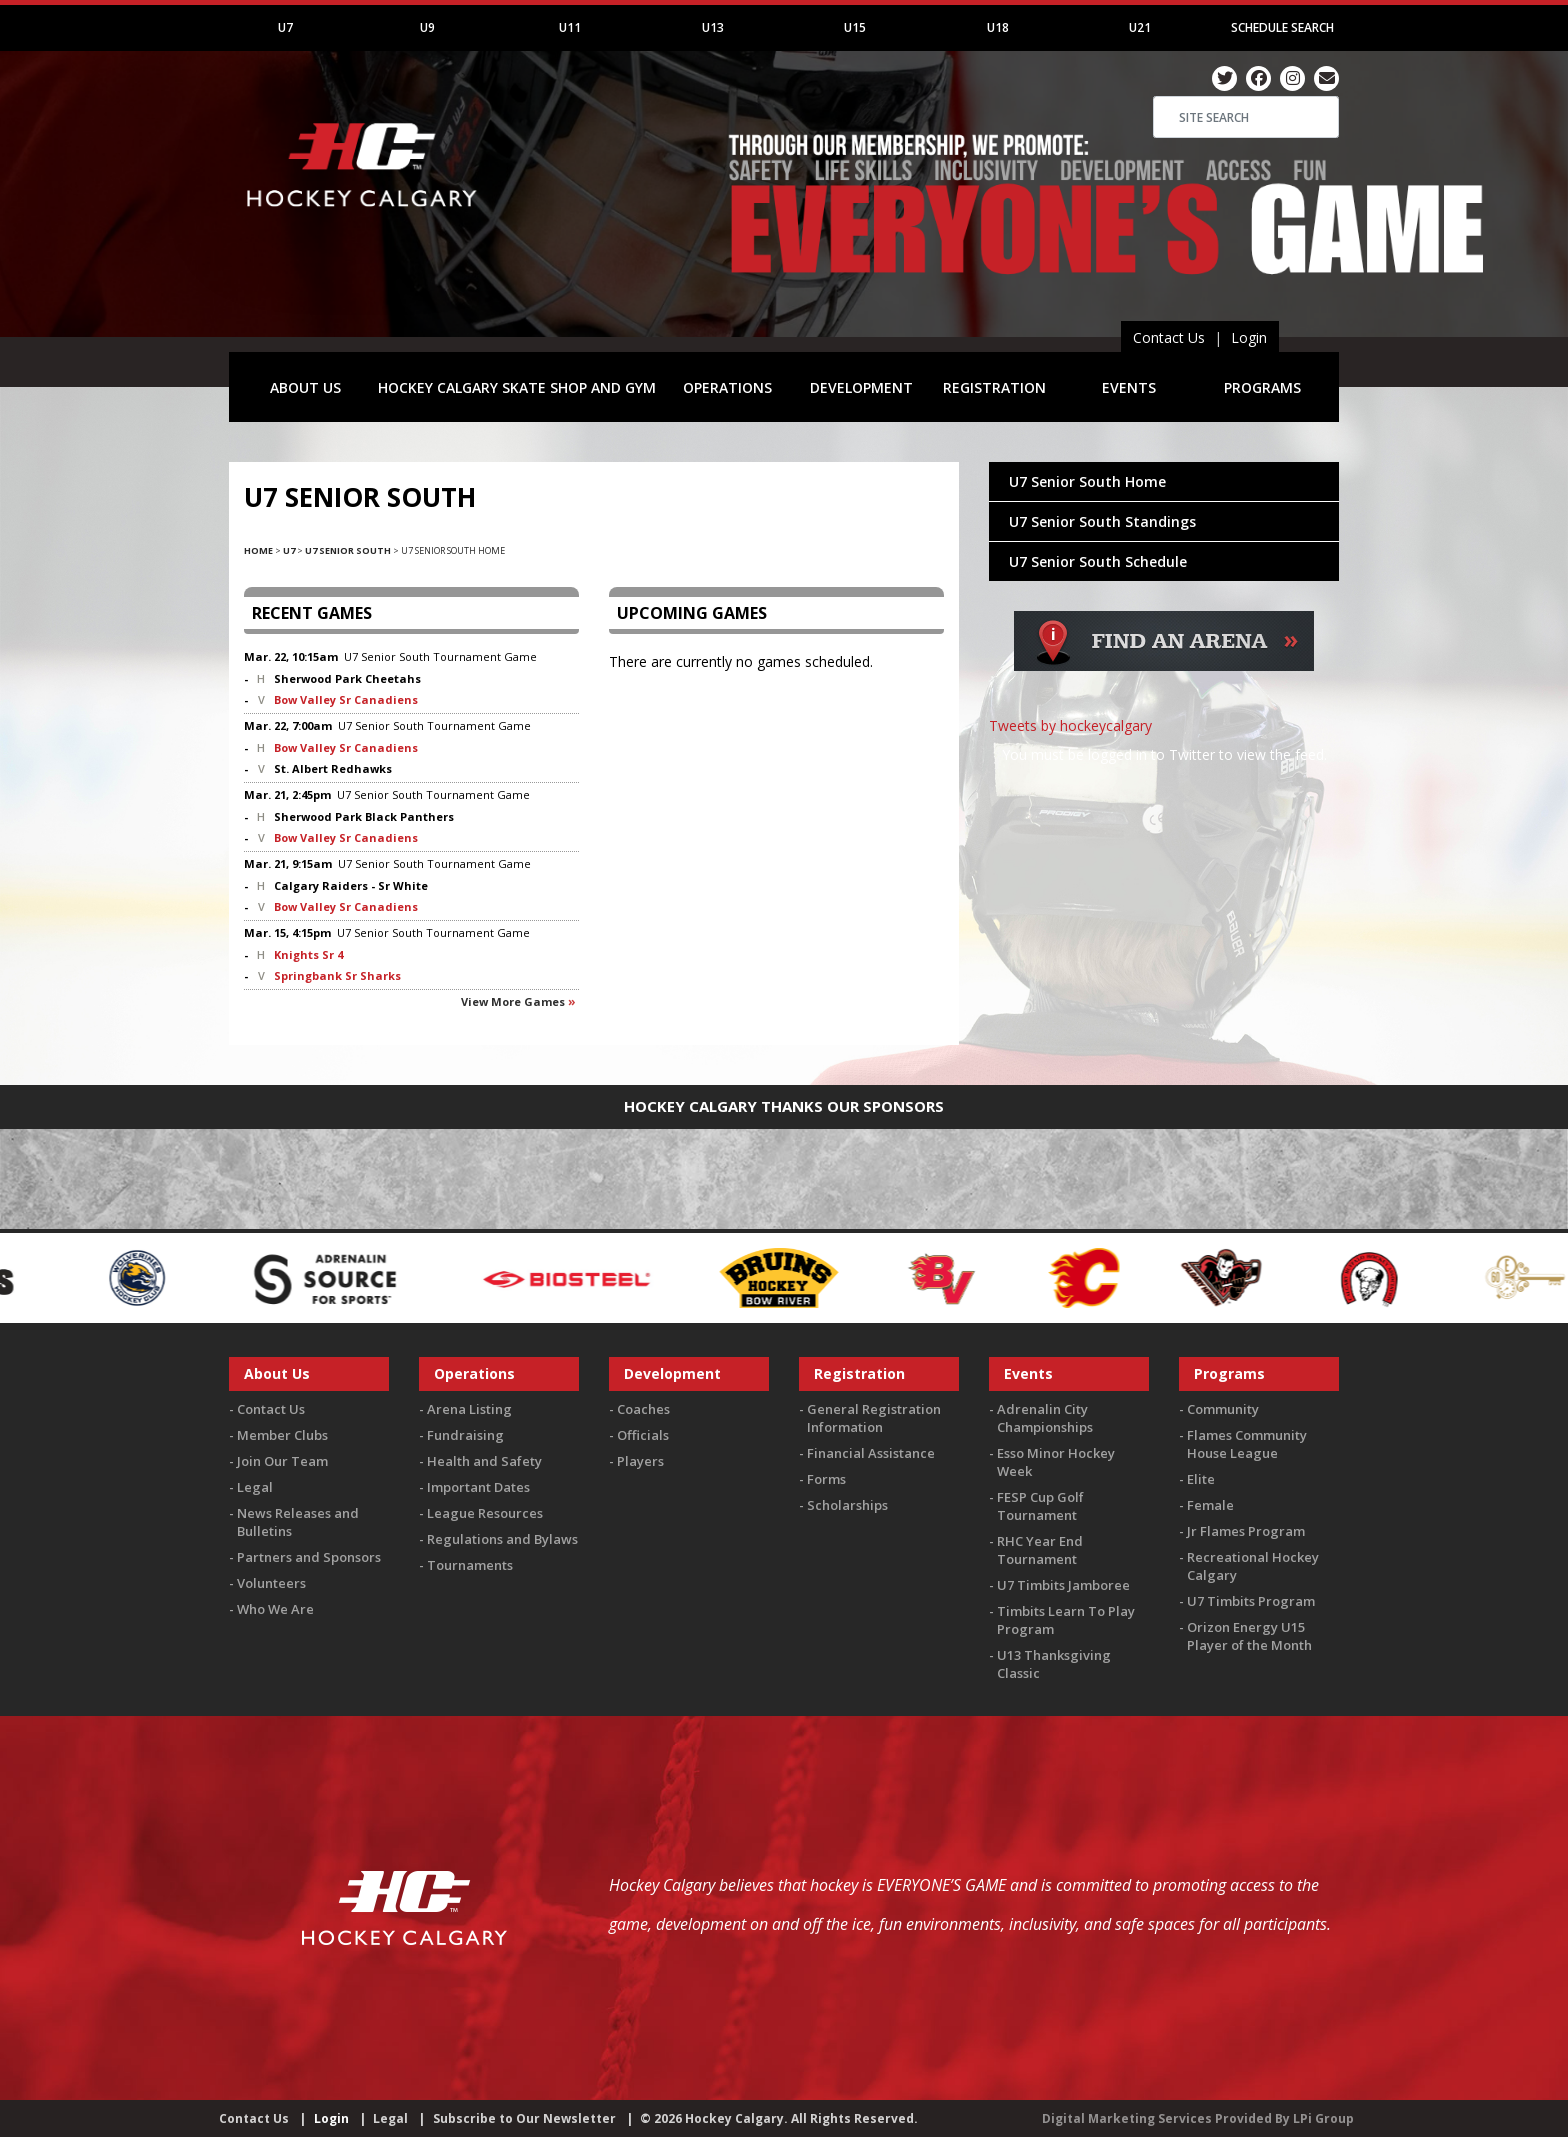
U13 (713, 27)
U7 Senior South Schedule (1098, 561)
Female (1210, 1505)
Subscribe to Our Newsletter (524, 2118)
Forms (826, 1479)
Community (1223, 1409)
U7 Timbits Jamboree (1063, 1585)
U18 (998, 27)
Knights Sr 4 (308, 954)
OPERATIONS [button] (727, 387)
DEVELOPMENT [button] (861, 387)
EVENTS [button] (1129, 387)
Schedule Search (1282, 27)
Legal (255, 1487)
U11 (570, 27)
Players (640, 1461)
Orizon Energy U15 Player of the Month (1249, 1636)
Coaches (643, 1409)
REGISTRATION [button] (994, 387)
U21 (1140, 27)
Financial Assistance (871, 1453)
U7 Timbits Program (1251, 1601)
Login (1249, 337)
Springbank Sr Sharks (337, 975)
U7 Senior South (348, 550)
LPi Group (1323, 2118)
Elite (1201, 1479)
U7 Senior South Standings (1102, 521)
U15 (855, 27)
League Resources (485, 1513)
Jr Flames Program (1246, 1531)
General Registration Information (874, 1418)
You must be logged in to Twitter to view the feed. (1164, 754)
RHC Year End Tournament (1040, 1550)
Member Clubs (282, 1435)
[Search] (1246, 117)
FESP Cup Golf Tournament (1040, 1506)
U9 (427, 27)
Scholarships (847, 1505)
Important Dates (478, 1487)
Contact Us (1169, 337)
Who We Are (275, 1609)
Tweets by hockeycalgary (1070, 725)
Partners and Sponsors (309, 1557)
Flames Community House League (1247, 1444)
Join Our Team (282, 1461)
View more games (513, 1001)
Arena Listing (469, 1409)
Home (258, 550)
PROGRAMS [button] (1262, 387)
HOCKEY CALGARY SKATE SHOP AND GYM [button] (517, 387)
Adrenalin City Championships (1045, 1418)
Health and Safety (484, 1461)
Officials (643, 1435)
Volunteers (271, 1583)
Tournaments (470, 1565)
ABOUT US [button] (305, 387)
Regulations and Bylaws (502, 1539)
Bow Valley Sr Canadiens (346, 699)
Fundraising (465, 1435)
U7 (285, 27)
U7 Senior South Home (1087, 481)
